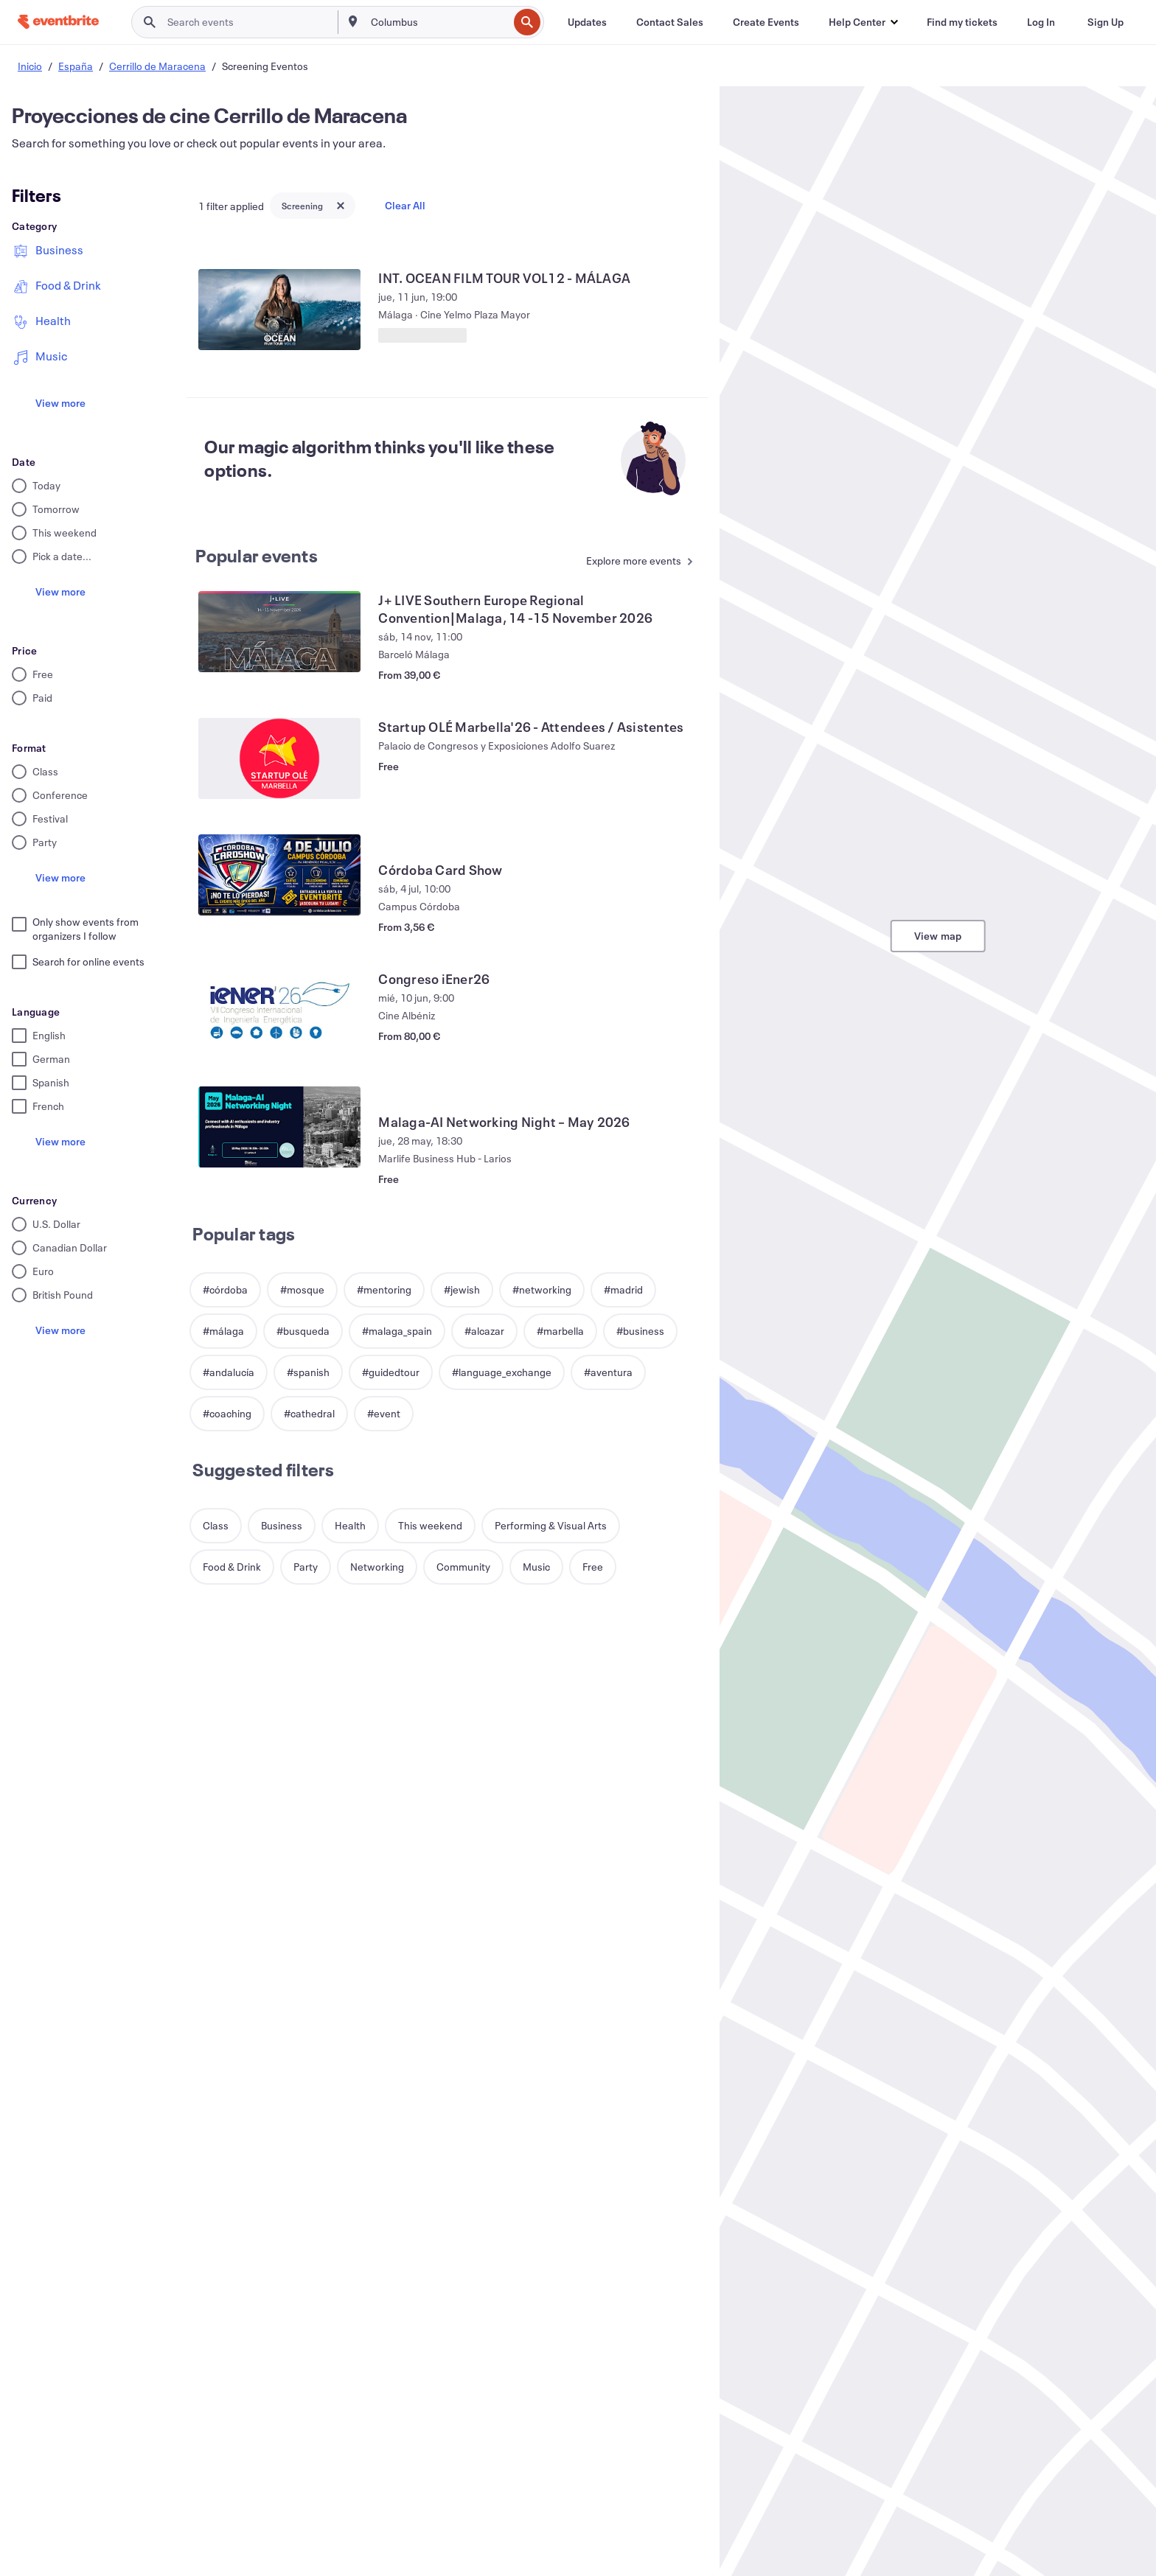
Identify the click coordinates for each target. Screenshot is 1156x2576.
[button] (863, 22)
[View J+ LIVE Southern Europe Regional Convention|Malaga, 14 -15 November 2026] (279, 631)
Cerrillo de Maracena (157, 66)
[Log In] (1041, 22)
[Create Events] (766, 22)
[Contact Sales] (669, 22)
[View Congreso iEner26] (279, 1010)
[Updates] (587, 22)
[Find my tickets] (962, 22)
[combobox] (438, 22)
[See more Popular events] (636, 562)
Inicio (30, 66)
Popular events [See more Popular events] (256, 556)
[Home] (58, 21)
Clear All (405, 205)
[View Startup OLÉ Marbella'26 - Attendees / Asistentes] (279, 758)
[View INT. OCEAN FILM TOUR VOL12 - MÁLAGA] (279, 309)
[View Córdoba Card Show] (279, 874)
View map (938, 936)
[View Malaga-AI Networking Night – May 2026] (279, 1126)
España (75, 66)
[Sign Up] (1105, 22)
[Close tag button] (340, 205)
